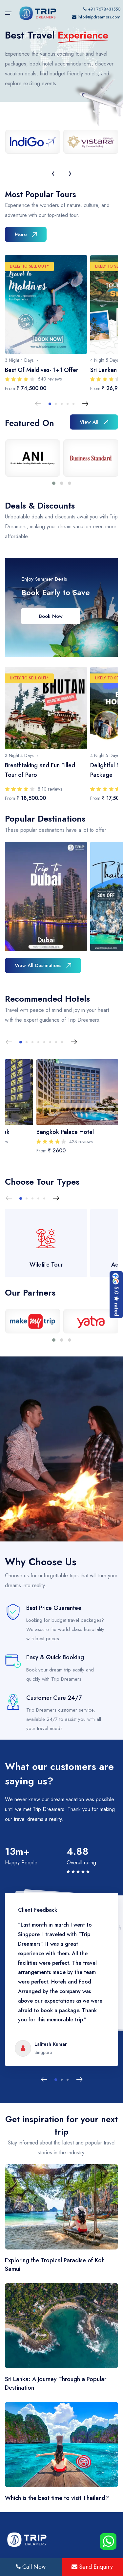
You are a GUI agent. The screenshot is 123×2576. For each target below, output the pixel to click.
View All (94, 422)
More (26, 234)
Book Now (51, 616)
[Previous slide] (38, 404)
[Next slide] (85, 404)
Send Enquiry (92, 2567)
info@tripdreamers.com (99, 17)
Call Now (31, 2567)
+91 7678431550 (101, 9)
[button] (50, 404)
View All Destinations (43, 965)
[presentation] (53, 173)
